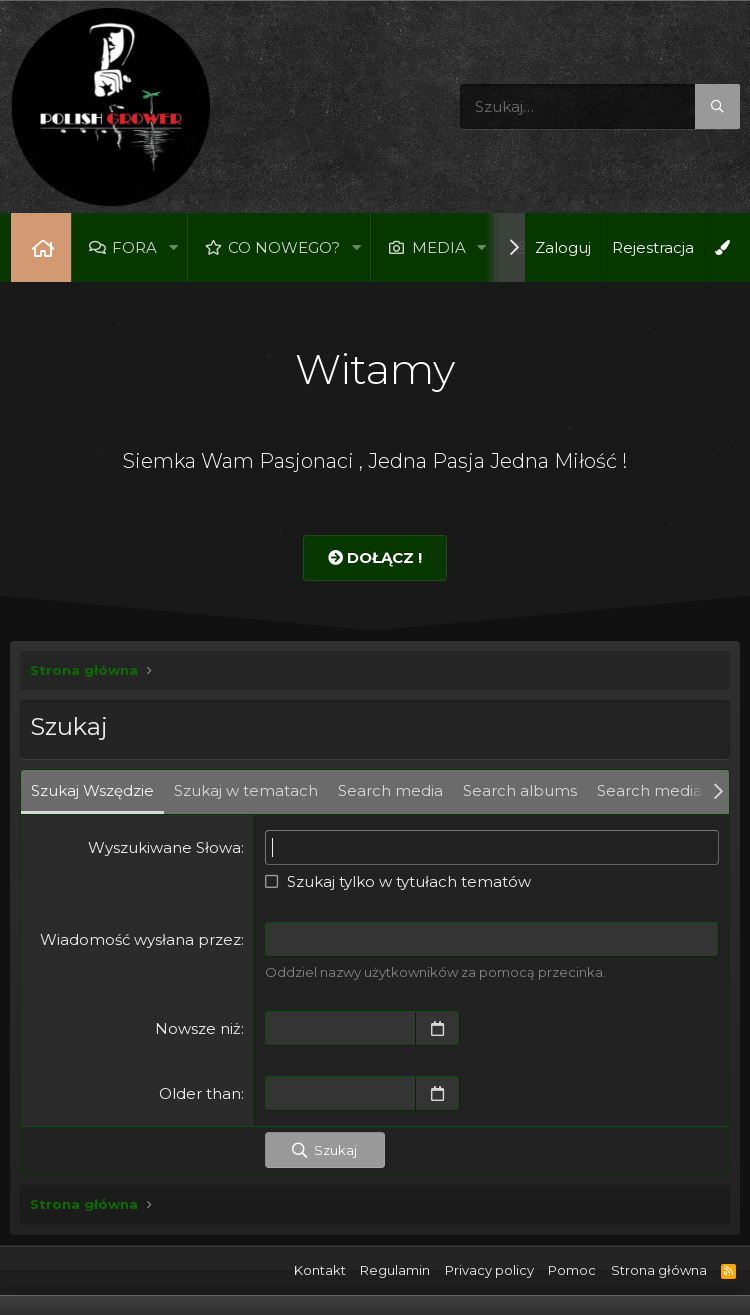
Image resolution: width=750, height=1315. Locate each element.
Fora (134, 247)
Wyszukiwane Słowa (164, 847)
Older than (200, 1093)
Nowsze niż (198, 1028)
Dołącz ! (375, 557)
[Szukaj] (600, 106)
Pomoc (572, 1270)
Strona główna (41, 247)
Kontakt (320, 1270)
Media (439, 247)
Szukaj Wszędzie (92, 790)
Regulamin (395, 1270)
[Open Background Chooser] (722, 247)
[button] (173, 247)
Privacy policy (489, 1270)
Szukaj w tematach (246, 790)
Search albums (520, 790)
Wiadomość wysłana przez (140, 939)
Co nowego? (285, 247)
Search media (390, 790)
